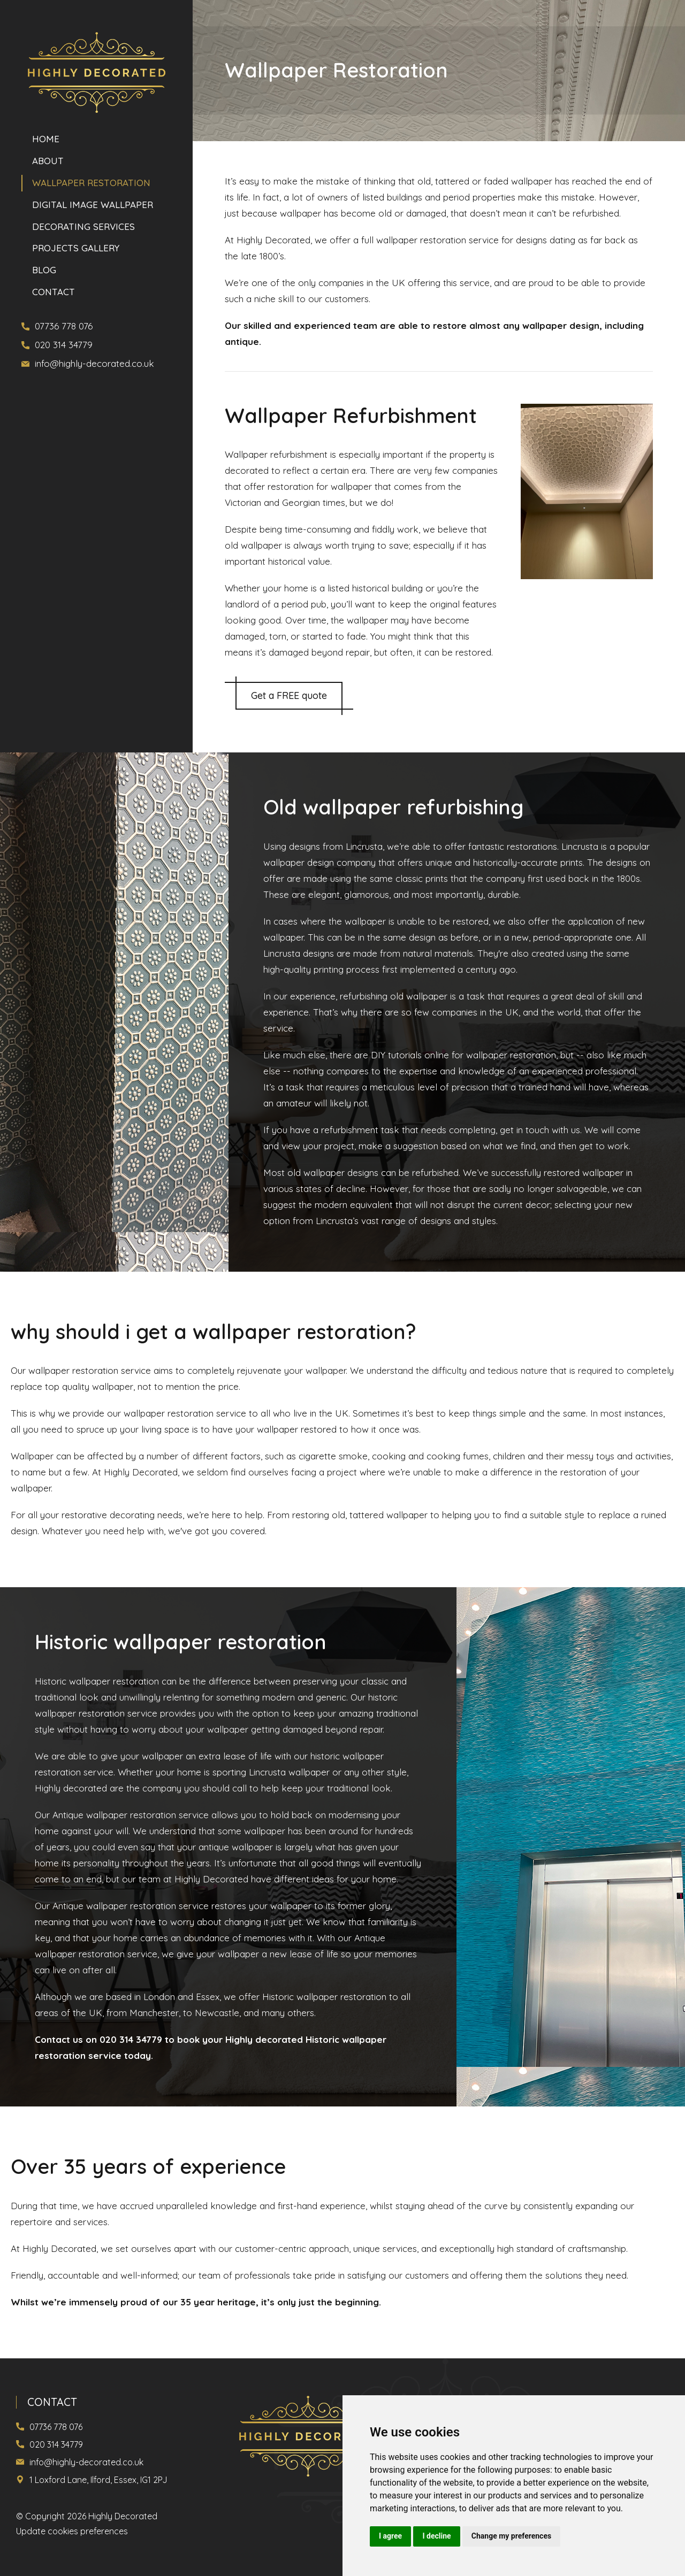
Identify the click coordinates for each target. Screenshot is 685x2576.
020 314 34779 (64, 344)
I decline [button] (436, 2536)
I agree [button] (390, 2536)
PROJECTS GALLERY (75, 247)
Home (45, 140)
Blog (44, 268)
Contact (53, 290)
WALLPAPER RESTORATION (91, 183)
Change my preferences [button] (511, 2536)
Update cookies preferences (72, 2531)
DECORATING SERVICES (83, 226)
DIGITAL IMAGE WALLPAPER (92, 204)
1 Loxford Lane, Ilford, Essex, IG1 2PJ (98, 2479)
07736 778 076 (64, 326)
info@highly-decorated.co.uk (94, 363)
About (48, 161)
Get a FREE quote (289, 695)
